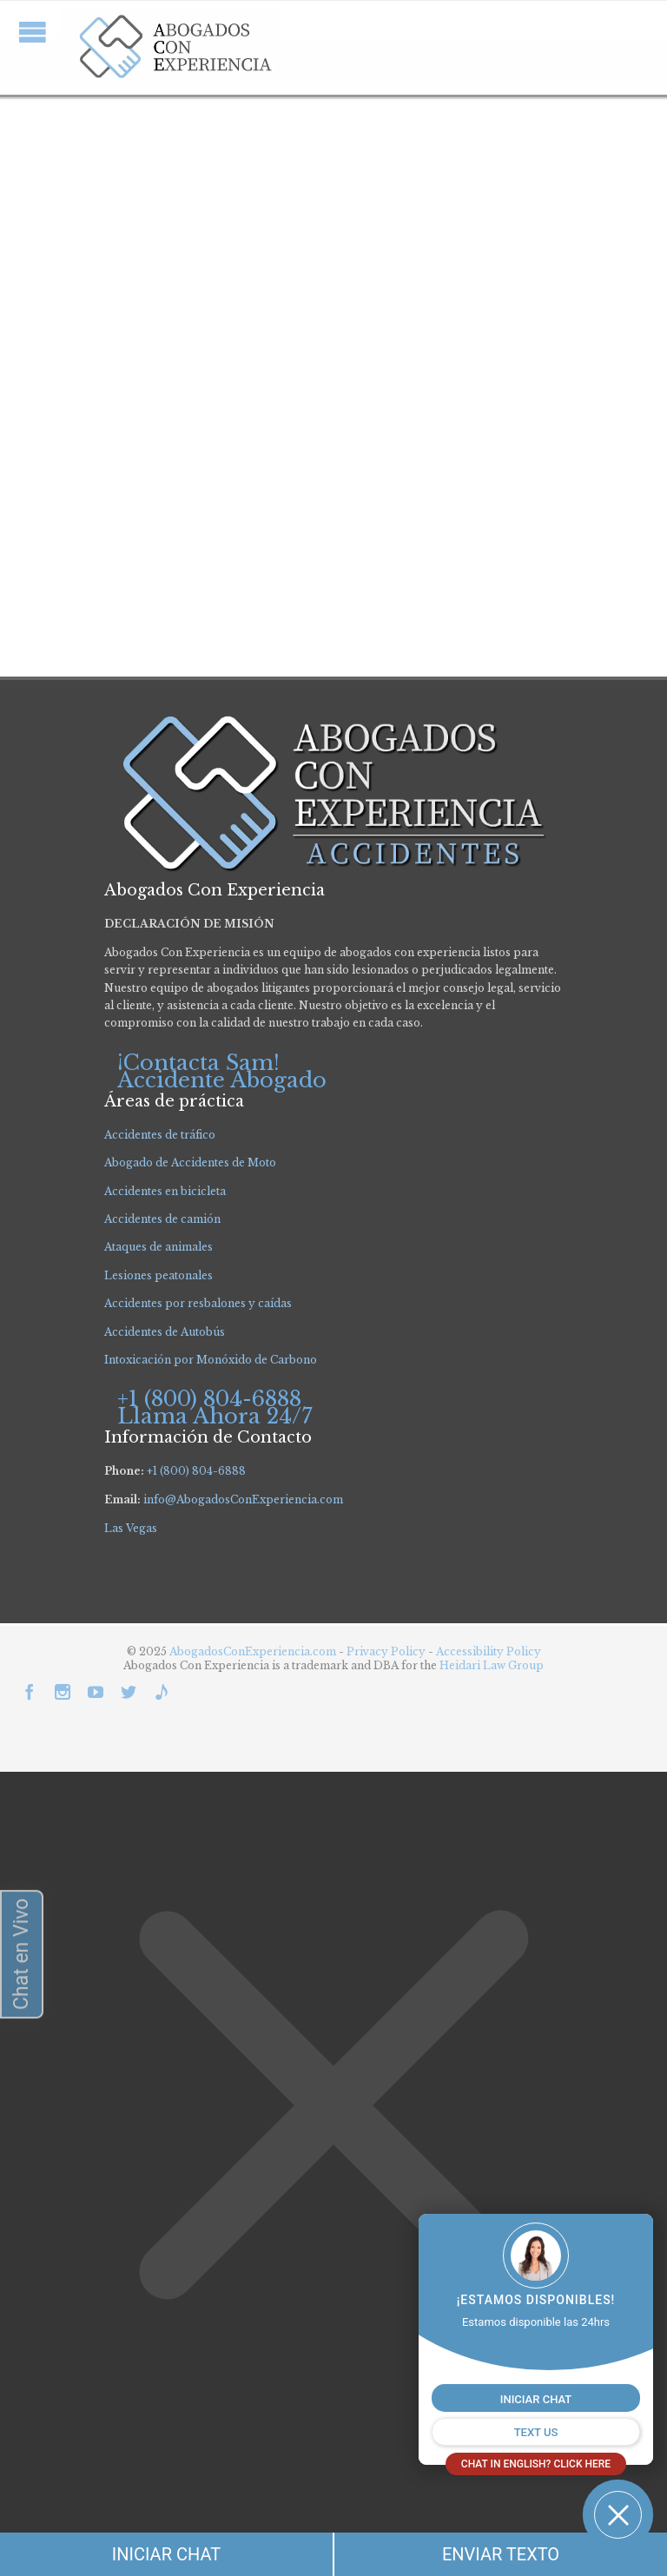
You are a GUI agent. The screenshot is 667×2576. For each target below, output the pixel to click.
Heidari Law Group (491, 1665)
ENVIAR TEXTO (500, 2554)
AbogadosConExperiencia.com (252, 1651)
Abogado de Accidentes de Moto (190, 1162)
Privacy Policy (387, 1651)
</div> (130, 2507)
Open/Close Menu (32, 32)
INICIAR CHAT (166, 2554)
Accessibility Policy (488, 1651)
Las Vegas (130, 1528)
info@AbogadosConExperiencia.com (243, 1499)
